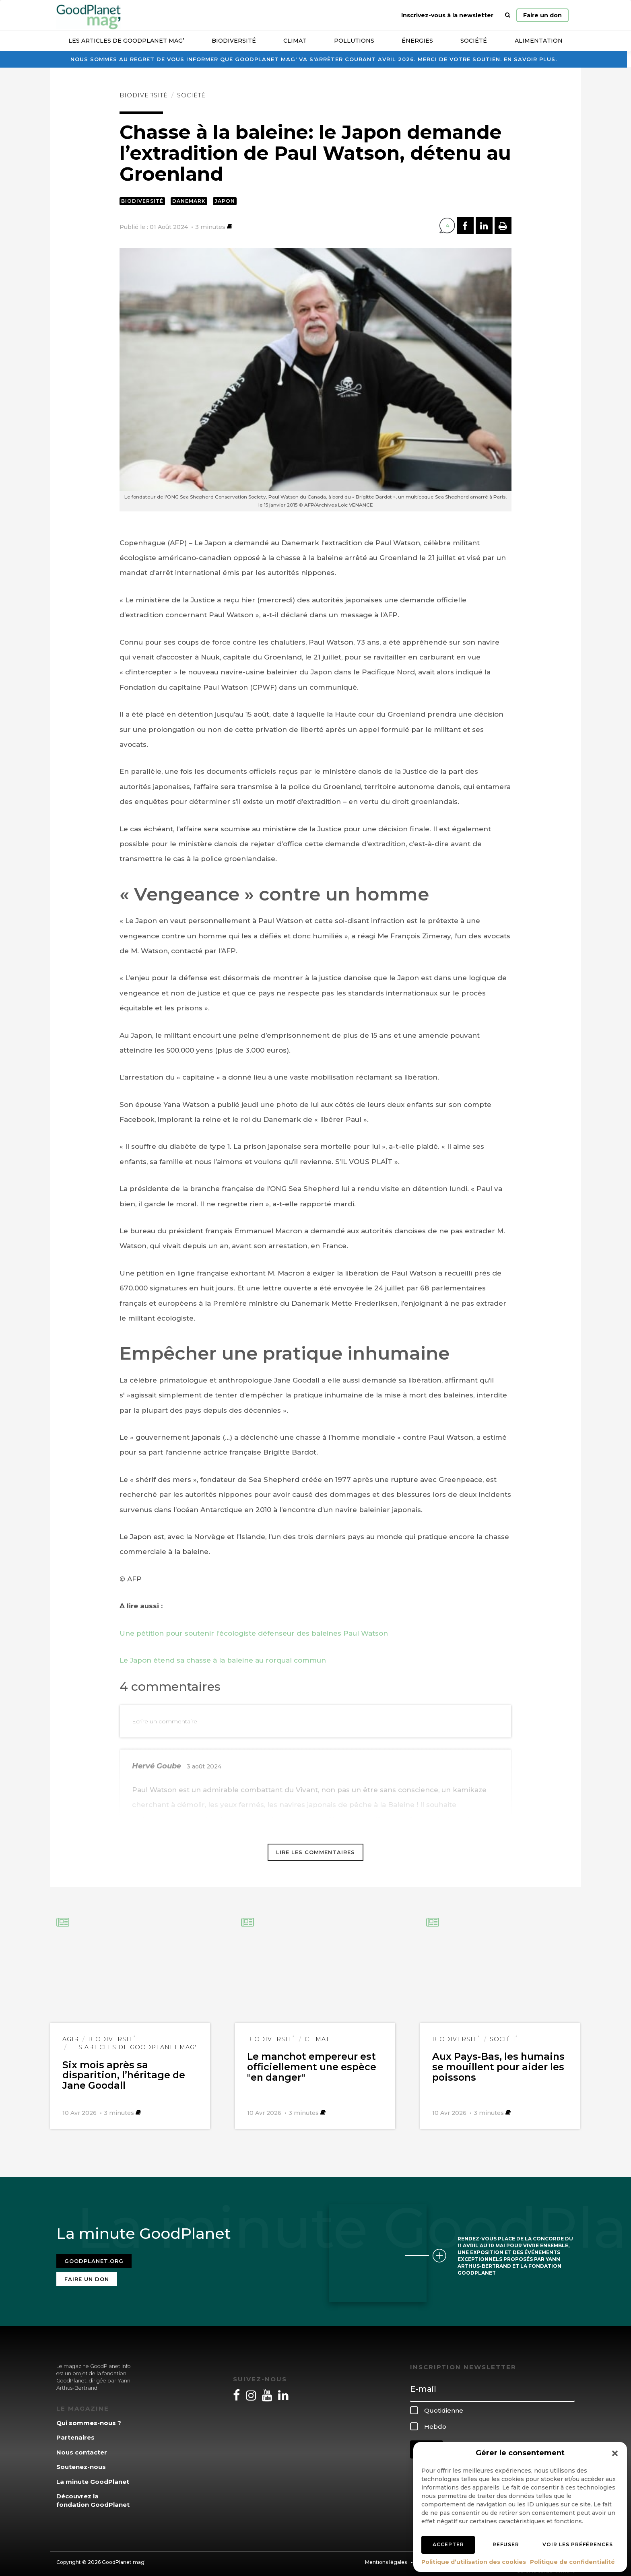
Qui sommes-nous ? (88, 2418)
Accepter (448, 2544)
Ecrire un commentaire (164, 1721)
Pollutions (354, 40)
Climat (295, 40)
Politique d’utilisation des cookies (473, 2562)
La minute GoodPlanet (92, 2476)
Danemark (189, 201)
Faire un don (542, 15)
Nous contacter (81, 2447)
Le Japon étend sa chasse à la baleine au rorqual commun (223, 1660)
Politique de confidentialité (572, 2562)
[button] (615, 2453)
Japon (224, 201)
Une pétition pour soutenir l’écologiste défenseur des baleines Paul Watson (254, 1633)
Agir (70, 2039)
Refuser (506, 2544)
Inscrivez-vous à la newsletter (447, 15)
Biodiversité (234, 40)
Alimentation (539, 40)
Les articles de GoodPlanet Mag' (133, 2047)
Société (473, 40)
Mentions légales (386, 2557)
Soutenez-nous (81, 2462)
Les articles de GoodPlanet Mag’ (126, 40)
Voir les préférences (577, 2544)
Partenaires (75, 2432)
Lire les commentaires (315, 1852)
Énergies (417, 40)
